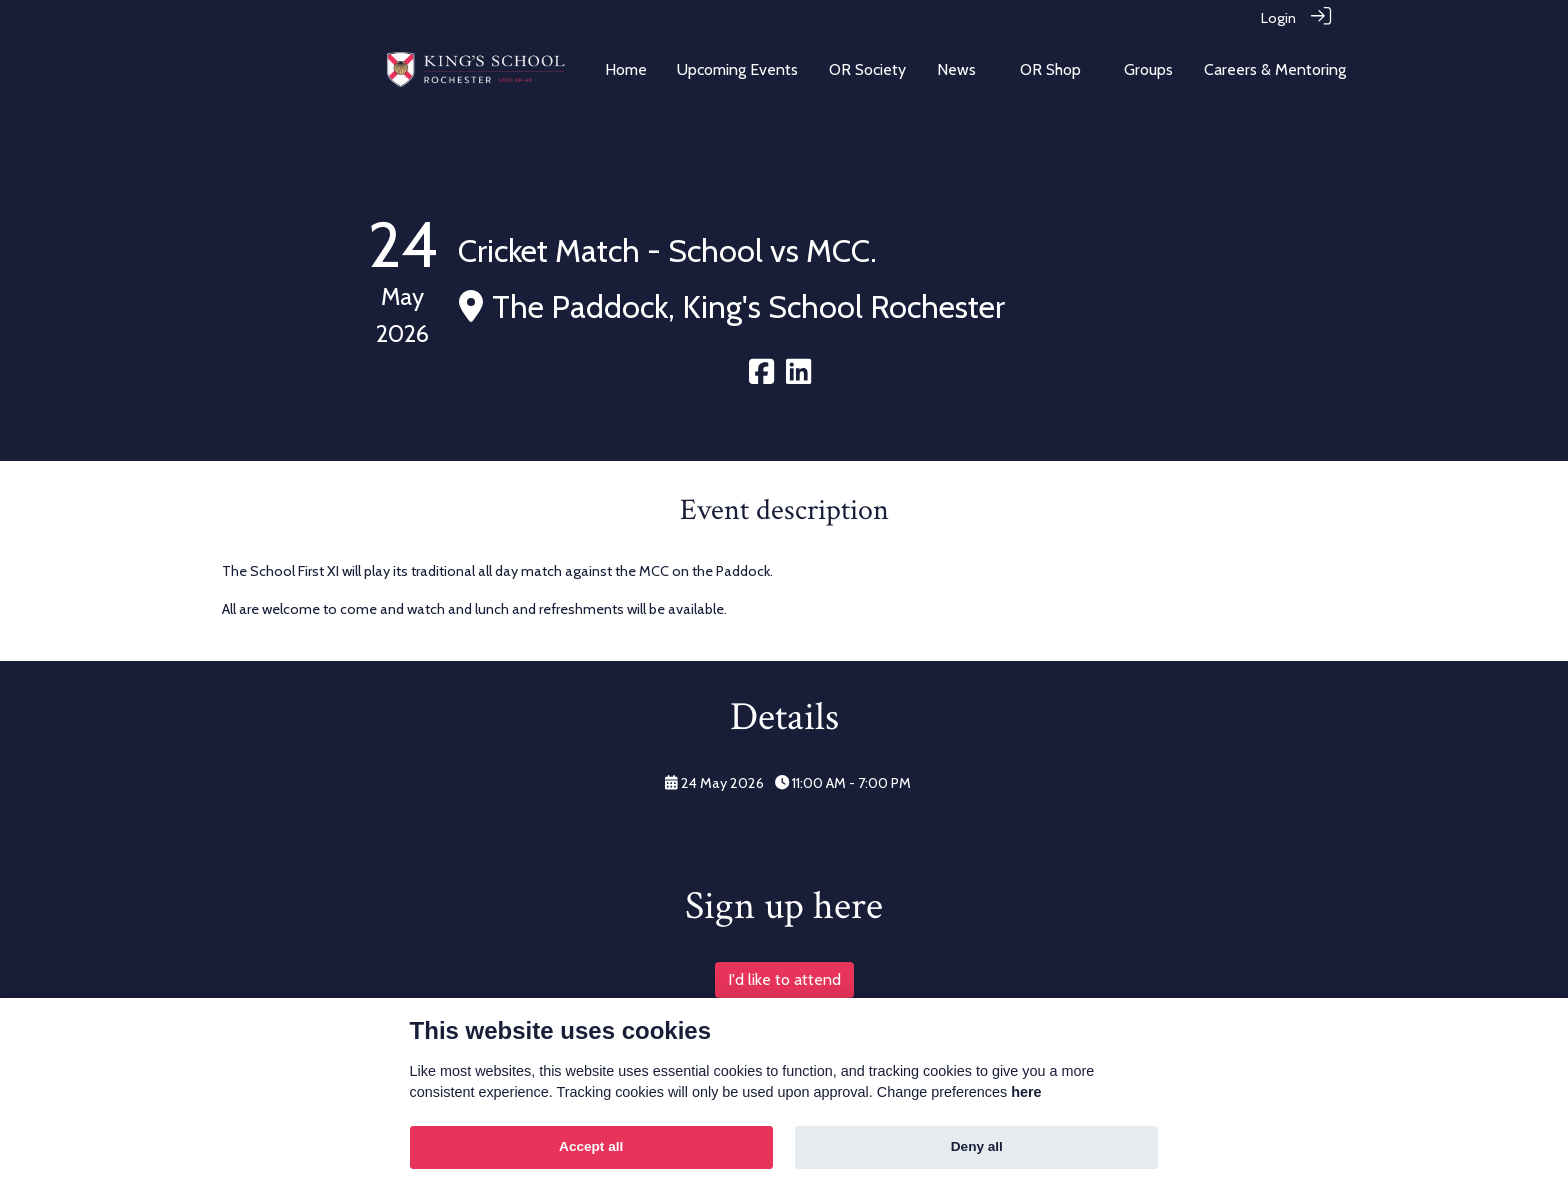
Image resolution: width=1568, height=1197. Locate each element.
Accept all (591, 1146)
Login (1278, 18)
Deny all (977, 1146)
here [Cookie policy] (1026, 1092)
